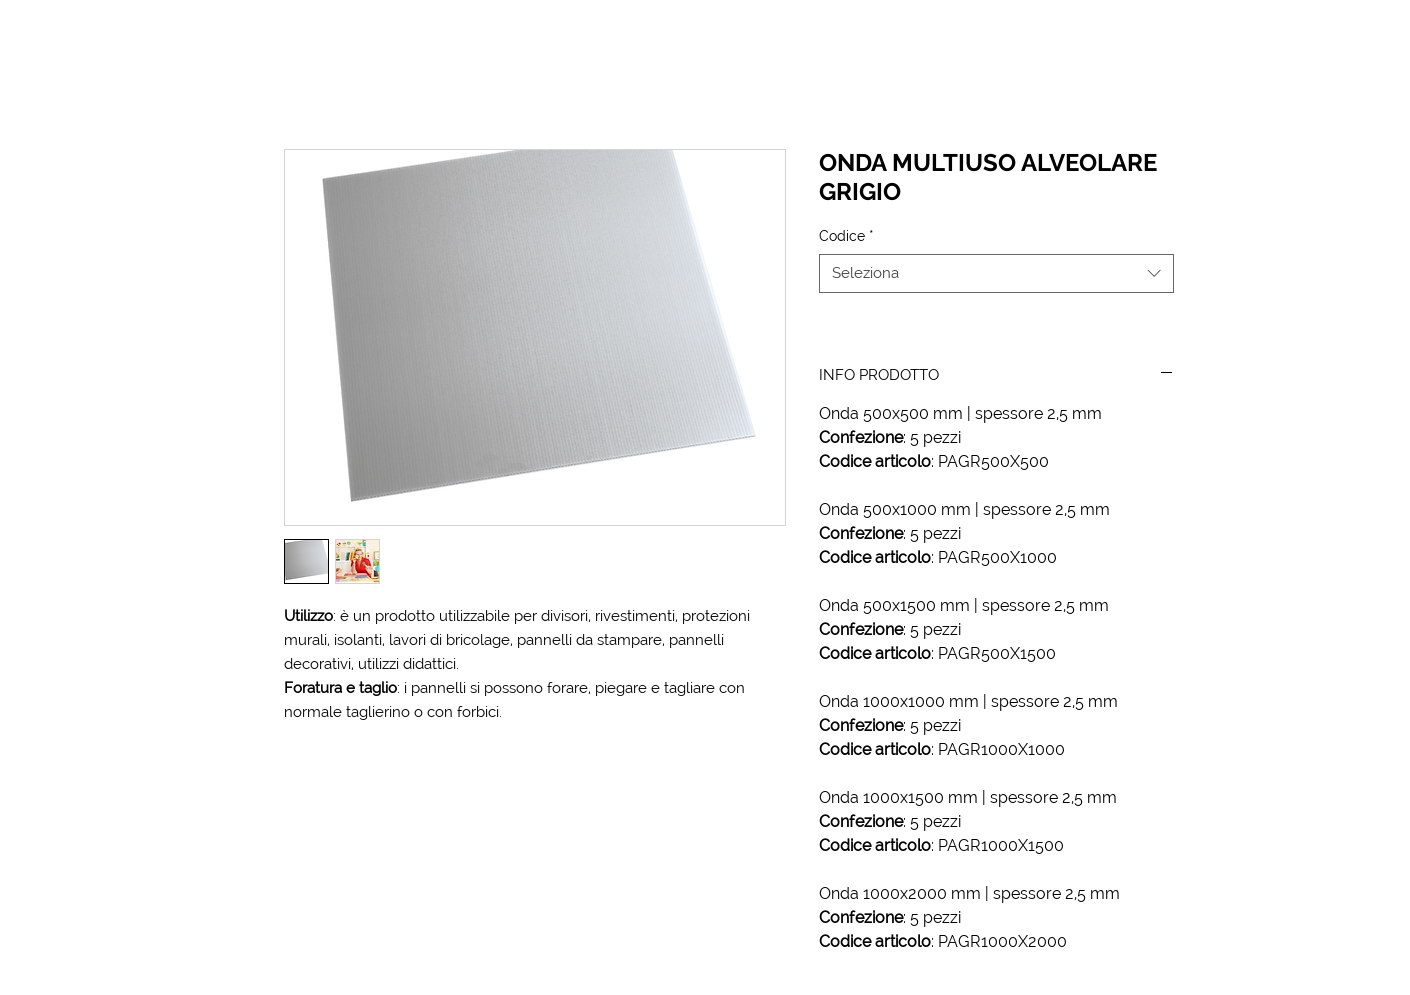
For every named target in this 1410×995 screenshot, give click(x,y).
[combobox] (996, 273)
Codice (846, 236)
